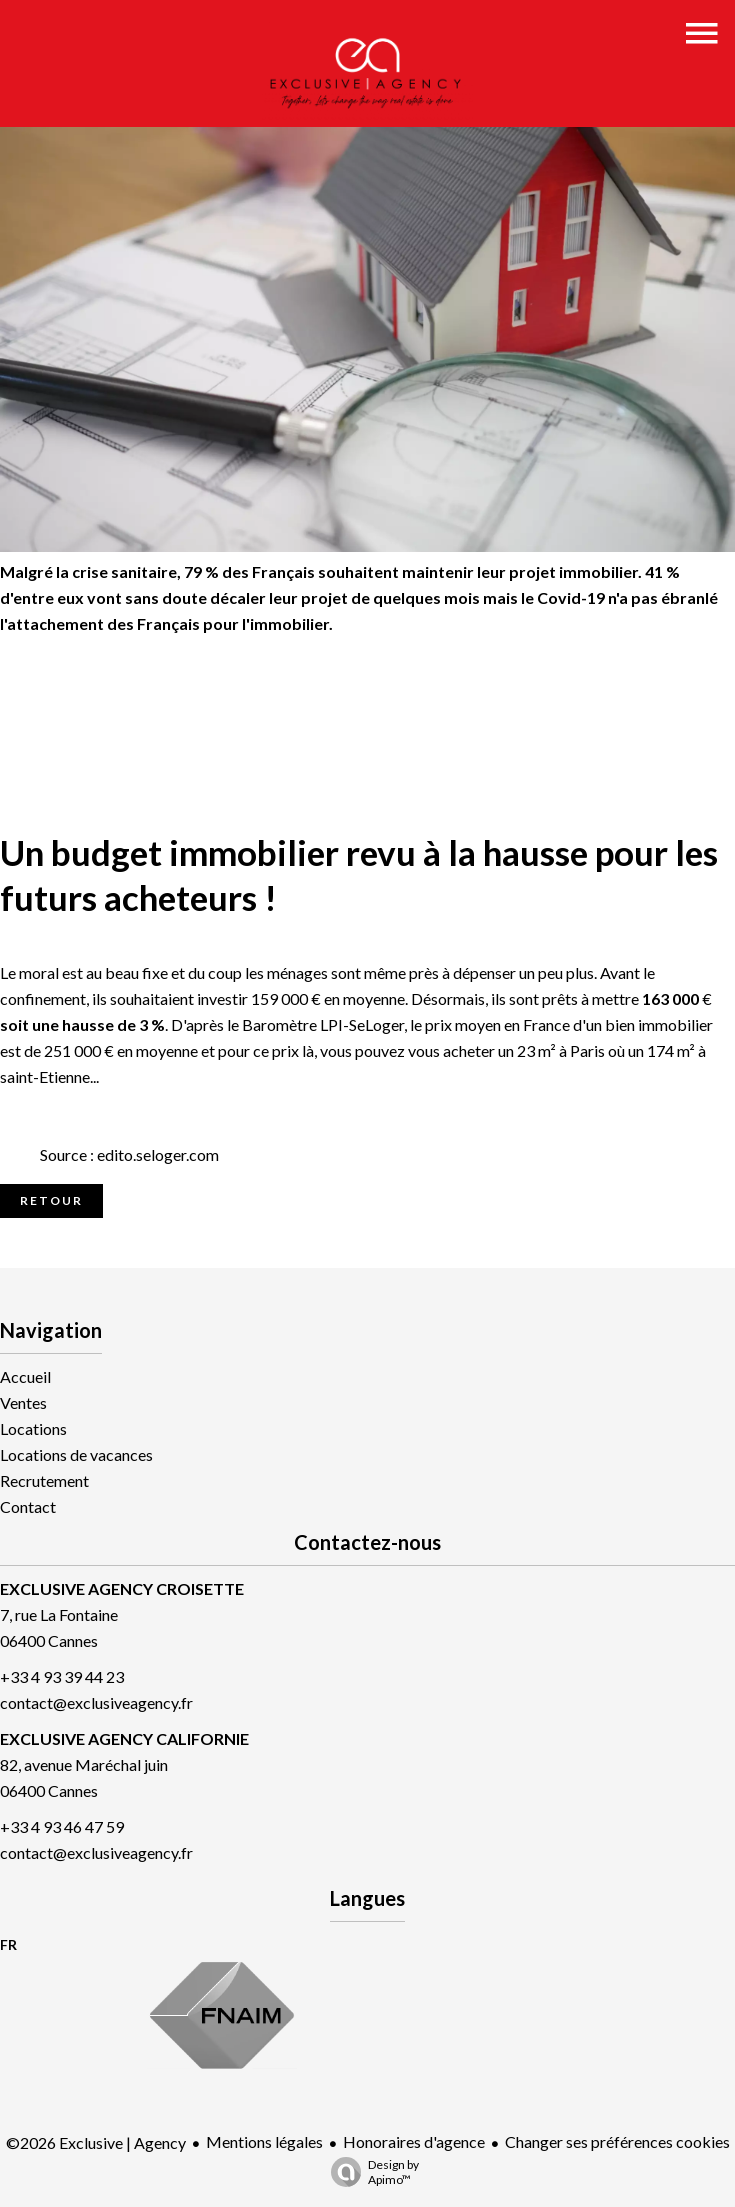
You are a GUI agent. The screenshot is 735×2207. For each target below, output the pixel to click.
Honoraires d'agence (414, 2141)
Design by (370, 2172)
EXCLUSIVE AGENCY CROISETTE (122, 1588)
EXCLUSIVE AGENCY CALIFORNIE (124, 1738)
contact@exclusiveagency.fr (96, 1702)
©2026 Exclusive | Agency (96, 2142)
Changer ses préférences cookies (617, 2141)
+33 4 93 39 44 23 (62, 1676)
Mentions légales (264, 2141)
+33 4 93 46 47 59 (62, 1826)
